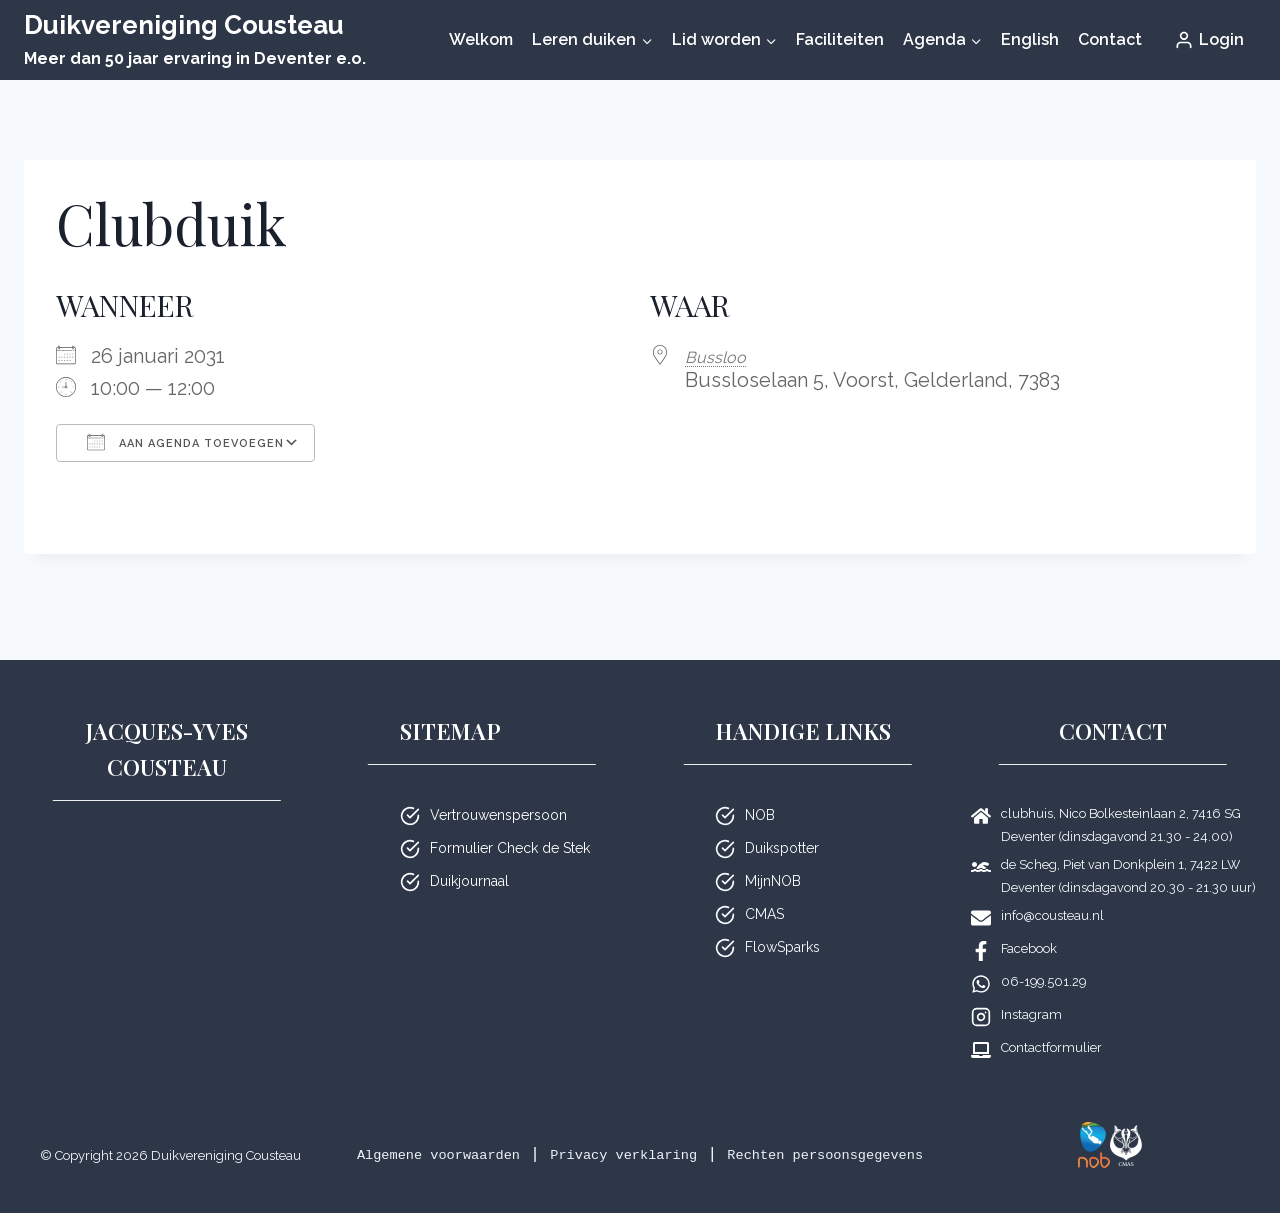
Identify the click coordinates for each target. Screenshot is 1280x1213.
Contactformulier (1051, 1021)
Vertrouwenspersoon (498, 789)
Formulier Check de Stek (510, 822)
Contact (1110, 39)
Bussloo (722, 356)
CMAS (764, 888)
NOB (760, 789)
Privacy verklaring (705, 1128)
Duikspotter (782, 822)
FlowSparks (782, 921)
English (1030, 39)
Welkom (481, 39)
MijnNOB (773, 855)
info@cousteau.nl (1052, 889)
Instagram (1031, 988)
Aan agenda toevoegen (185, 442)
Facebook (1029, 922)
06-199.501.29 (1043, 955)
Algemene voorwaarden (483, 1128)
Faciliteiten (840, 39)
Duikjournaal (469, 855)
